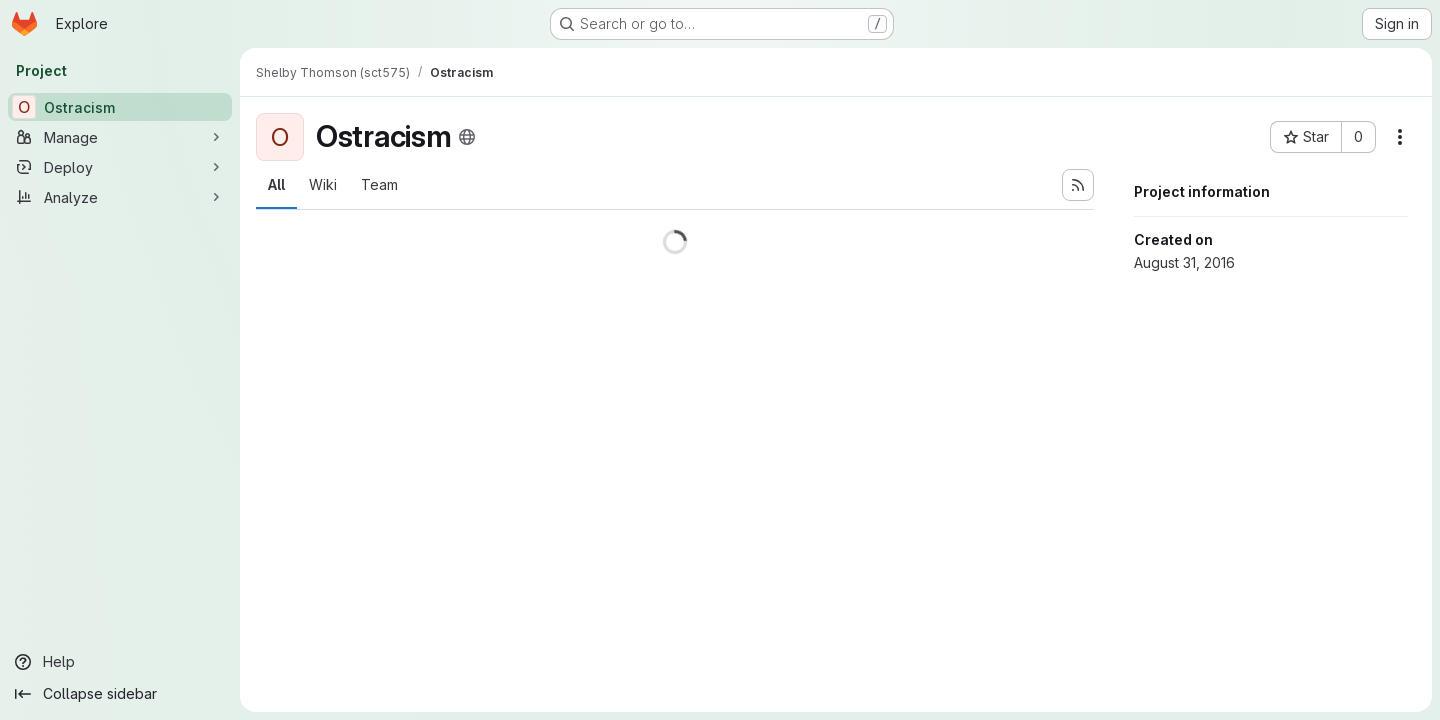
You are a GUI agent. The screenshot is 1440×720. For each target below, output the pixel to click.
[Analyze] (120, 197)
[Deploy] (120, 167)
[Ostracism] (120, 107)
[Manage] (120, 137)
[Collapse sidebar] (120, 694)
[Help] (120, 662)
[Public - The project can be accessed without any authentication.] (467, 137)
